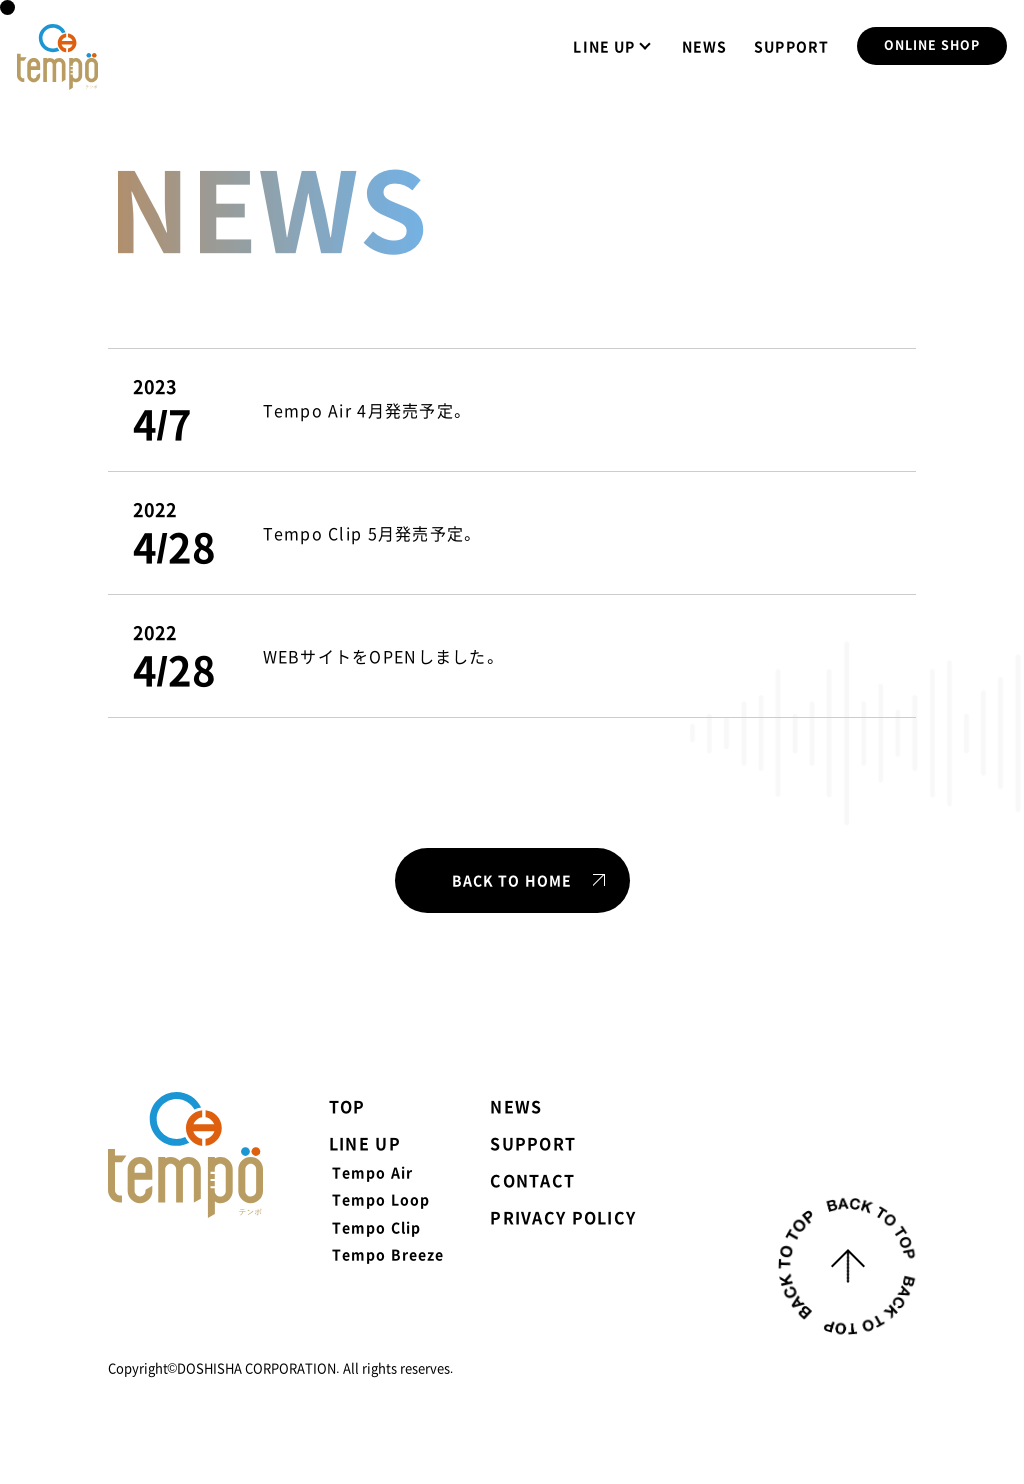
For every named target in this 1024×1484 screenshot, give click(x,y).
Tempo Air (372, 1172)
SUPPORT (791, 46)
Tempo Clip (376, 1227)
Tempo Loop (381, 1199)
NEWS (704, 46)
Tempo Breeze (388, 1254)
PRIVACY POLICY (563, 1217)
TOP (347, 1106)
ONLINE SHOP (931, 46)
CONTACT (532, 1180)
